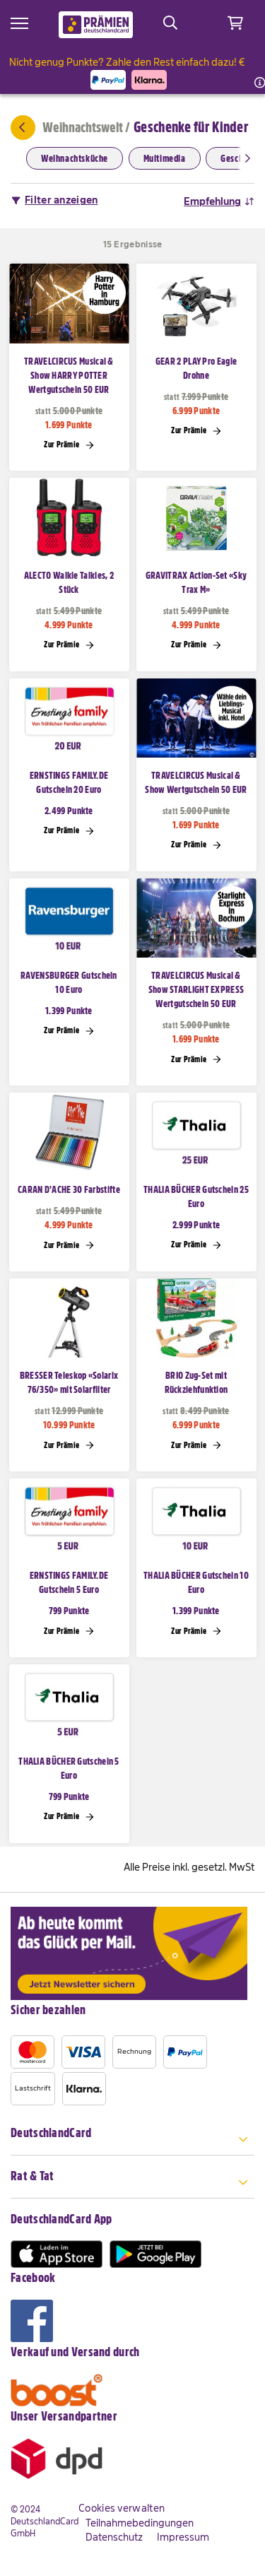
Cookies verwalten (121, 2508)
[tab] (132, 2141)
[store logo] (96, 24)
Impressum (183, 2537)
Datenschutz (114, 2537)
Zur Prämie (68, 444)
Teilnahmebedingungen (140, 2523)
